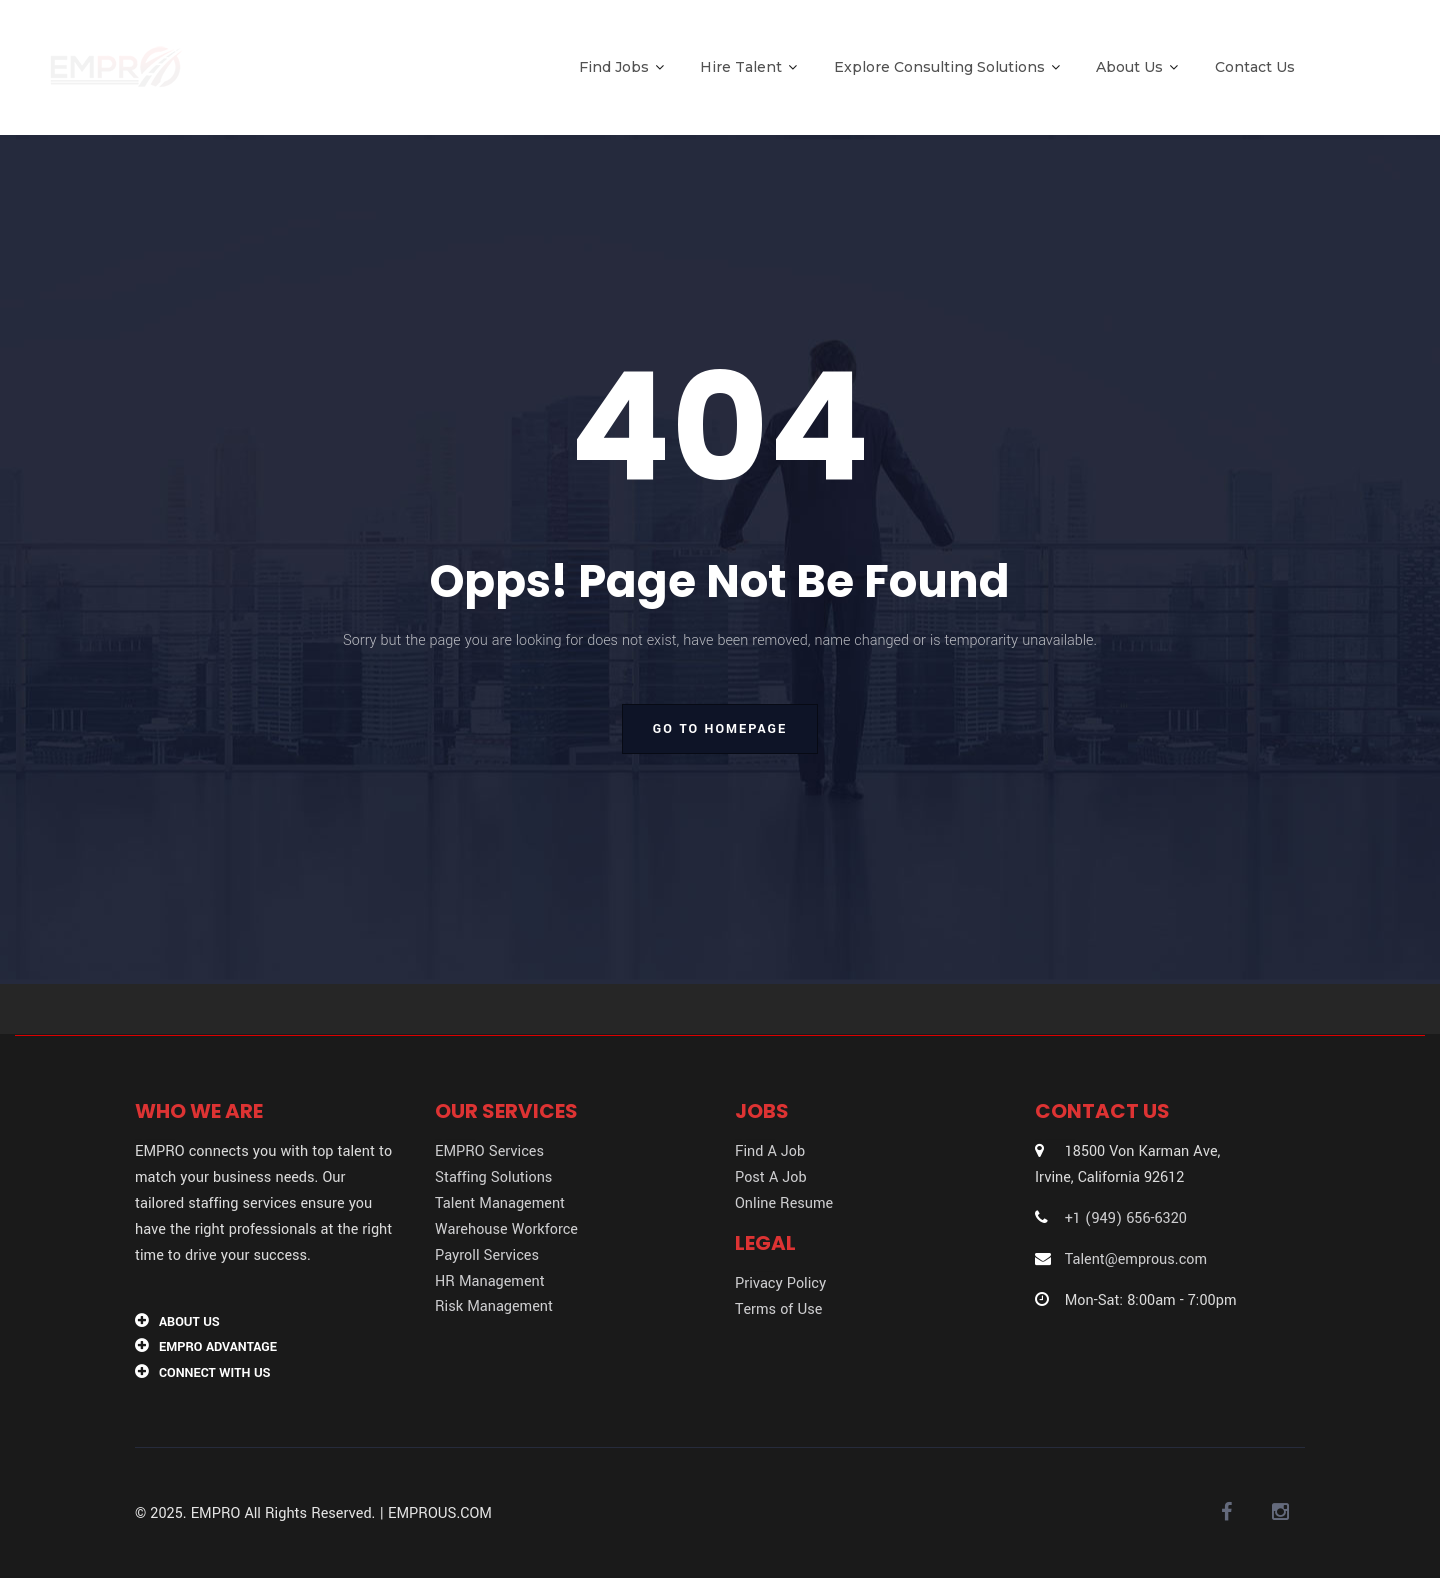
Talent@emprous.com (1136, 1259)
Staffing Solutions (493, 1177)
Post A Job (771, 1177)
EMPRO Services (489, 1151)
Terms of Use (778, 1309)
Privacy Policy (780, 1283)
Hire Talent (748, 67)
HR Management (490, 1281)
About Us (1137, 67)
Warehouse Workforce (506, 1229)
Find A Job (770, 1151)
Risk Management (494, 1306)
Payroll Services (487, 1255)
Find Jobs (621, 67)
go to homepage (720, 729)
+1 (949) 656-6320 (1126, 1218)
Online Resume (784, 1203)
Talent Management (500, 1203)
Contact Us (1255, 67)
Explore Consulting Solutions (947, 67)
